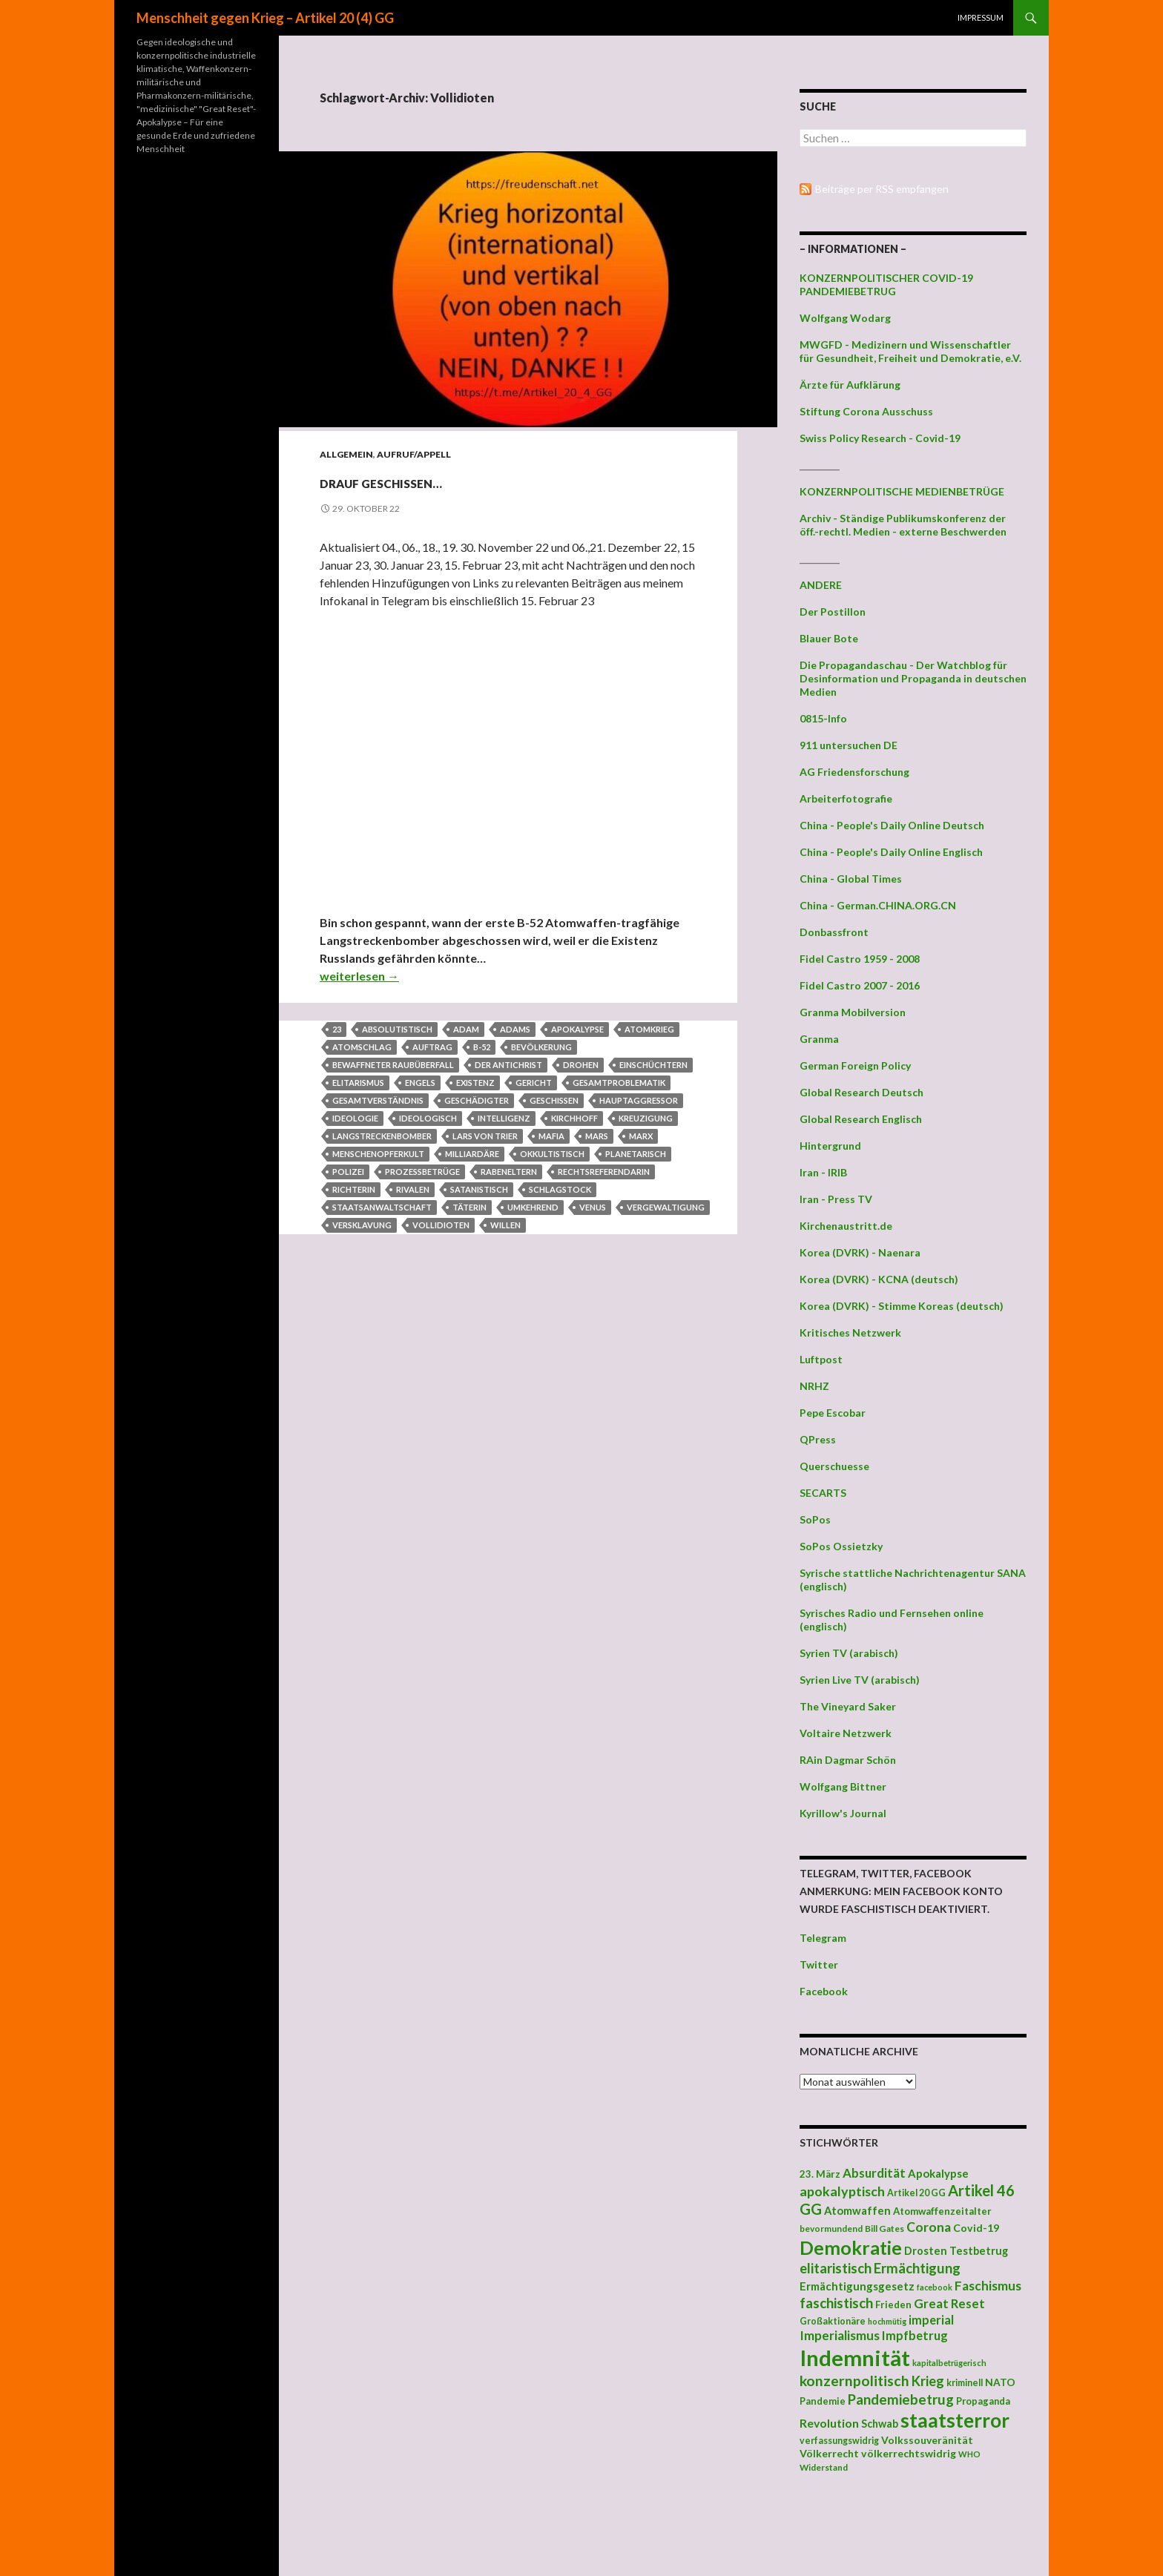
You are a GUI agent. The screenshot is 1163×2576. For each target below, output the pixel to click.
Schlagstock (560, 1189)
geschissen (554, 1100)
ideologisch (428, 1118)
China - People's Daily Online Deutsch (892, 825)
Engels (420, 1082)
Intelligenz (504, 1118)
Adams (515, 1029)
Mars (596, 1136)
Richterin (353, 1189)
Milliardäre (472, 1154)
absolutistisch (397, 1029)
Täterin (469, 1207)
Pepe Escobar (833, 1412)
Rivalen (412, 1189)
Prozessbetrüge (422, 1171)
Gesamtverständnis (378, 1100)
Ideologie (355, 1118)
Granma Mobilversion (853, 1012)
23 (336, 1029)
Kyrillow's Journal (843, 1813)
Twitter (819, 1964)
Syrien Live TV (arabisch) (860, 1679)
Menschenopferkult (378, 1154)
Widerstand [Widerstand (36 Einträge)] (824, 2467)
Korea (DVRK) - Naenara (860, 1252)
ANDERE (821, 585)
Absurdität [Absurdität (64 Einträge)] (874, 2173)
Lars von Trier (485, 1136)
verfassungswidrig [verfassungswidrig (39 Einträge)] (839, 2440)
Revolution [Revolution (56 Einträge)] (829, 2423)
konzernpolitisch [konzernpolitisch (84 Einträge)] (854, 2380)
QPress (818, 1439)
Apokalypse (577, 1029)
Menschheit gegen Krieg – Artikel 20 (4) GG (265, 18)
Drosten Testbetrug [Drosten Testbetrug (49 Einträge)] (956, 2250)
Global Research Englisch (861, 1119)
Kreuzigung (646, 1118)
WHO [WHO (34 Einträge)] (969, 2454)
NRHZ (814, 1386)
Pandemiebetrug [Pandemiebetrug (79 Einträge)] (901, 2399)
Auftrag (432, 1047)
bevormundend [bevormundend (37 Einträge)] (831, 2228)
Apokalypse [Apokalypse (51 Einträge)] (938, 2173)
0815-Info (823, 718)
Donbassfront (834, 932)
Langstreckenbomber (382, 1136)
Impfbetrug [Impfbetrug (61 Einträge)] (915, 2335)
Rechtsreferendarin (604, 1171)
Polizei (348, 1171)
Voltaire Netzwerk (846, 1733)
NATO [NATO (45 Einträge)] (1000, 2382)
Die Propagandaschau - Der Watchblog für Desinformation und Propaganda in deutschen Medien (913, 678)
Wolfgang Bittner (843, 1786)
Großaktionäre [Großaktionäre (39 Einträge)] (833, 2321)
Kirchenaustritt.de (846, 1225)
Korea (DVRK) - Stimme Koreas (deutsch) (902, 1305)
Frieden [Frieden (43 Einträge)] (893, 2304)
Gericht (533, 1082)
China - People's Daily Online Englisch (891, 852)
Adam (466, 1029)
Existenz (475, 1082)
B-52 (481, 1047)
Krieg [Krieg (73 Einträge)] (928, 2381)
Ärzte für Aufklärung (850, 384)
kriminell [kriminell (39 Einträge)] (964, 2382)
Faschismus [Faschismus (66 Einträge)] (988, 2285)
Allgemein (346, 454)
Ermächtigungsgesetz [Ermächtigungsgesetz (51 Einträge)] (857, 2286)
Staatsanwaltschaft (382, 1207)
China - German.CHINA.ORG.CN (878, 905)
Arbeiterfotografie (846, 798)
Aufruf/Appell (414, 454)
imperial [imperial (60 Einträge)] (931, 2320)
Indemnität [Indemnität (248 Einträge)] (855, 2358)
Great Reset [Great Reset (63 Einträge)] (949, 2303)
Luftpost (821, 1359)
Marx (641, 1136)
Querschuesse (834, 1466)
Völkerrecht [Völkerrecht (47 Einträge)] (829, 2453)
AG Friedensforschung (854, 771)
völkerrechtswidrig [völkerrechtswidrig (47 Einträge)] (908, 2453)
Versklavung (362, 1225)
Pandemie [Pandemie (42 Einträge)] (823, 2401)
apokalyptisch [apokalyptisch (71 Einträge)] (842, 2191)
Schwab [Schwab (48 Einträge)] (879, 2423)
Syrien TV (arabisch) (849, 1653)
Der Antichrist (508, 1065)
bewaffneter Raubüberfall (393, 1065)
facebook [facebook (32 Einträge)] (934, 2287)
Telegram (823, 1937)
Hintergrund (830, 1145)
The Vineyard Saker (848, 1706)
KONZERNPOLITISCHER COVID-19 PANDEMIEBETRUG (886, 284)
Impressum (981, 17)
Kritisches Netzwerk (850, 1332)
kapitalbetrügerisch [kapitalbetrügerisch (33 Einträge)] (949, 2363)
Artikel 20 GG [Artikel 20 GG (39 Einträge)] (916, 2192)
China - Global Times (851, 878)
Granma (819, 1038)
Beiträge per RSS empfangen (882, 188)
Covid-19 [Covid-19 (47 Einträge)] (976, 2227)
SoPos (815, 1519)
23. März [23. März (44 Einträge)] (820, 2174)
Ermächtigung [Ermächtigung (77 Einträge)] (917, 2268)
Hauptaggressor (638, 1100)
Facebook (824, 1991)
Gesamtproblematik (619, 1082)
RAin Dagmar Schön (848, 1759)
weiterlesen (359, 976)
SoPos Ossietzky (841, 1546)
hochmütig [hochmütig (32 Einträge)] (887, 2321)
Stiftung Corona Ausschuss (866, 411)
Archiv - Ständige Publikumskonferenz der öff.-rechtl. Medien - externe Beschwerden (903, 525)
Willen (505, 1225)
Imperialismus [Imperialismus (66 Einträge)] (840, 2335)
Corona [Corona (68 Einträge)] (928, 2227)
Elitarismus (358, 1082)
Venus (592, 1207)
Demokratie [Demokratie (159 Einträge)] (851, 2247)
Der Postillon (833, 611)
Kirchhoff (574, 1118)
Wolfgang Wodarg (845, 318)
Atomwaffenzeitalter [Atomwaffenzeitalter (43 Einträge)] (942, 2211)
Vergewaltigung (666, 1207)
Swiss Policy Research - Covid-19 (880, 438)
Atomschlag (362, 1047)
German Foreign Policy (855, 1065)
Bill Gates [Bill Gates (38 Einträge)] (884, 2228)
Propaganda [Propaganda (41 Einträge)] (983, 2401)
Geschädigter (476, 1100)
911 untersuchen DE (848, 745)
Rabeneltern (509, 1171)
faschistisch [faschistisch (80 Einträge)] (836, 2302)
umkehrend (533, 1207)
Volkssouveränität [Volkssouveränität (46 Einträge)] (927, 2440)
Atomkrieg (649, 1029)
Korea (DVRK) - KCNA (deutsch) (879, 1279)
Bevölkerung (541, 1047)
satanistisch (479, 1189)
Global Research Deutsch (861, 1092)
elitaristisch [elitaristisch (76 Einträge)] (836, 2268)
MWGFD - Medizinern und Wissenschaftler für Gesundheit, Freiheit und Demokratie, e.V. (910, 351)
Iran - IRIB (823, 1172)
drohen (581, 1065)
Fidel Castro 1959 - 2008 (860, 958)
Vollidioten (441, 1225)
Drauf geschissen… (458, 479)
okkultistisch (552, 1154)
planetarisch (635, 1154)
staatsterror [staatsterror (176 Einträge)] (954, 2420)
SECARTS (823, 1492)
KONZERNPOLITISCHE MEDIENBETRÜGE (902, 491)
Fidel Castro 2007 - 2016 (860, 985)
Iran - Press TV (836, 1199)
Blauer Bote (829, 638)
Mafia (551, 1136)
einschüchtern (653, 1065)
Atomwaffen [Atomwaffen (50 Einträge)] (857, 2210)
